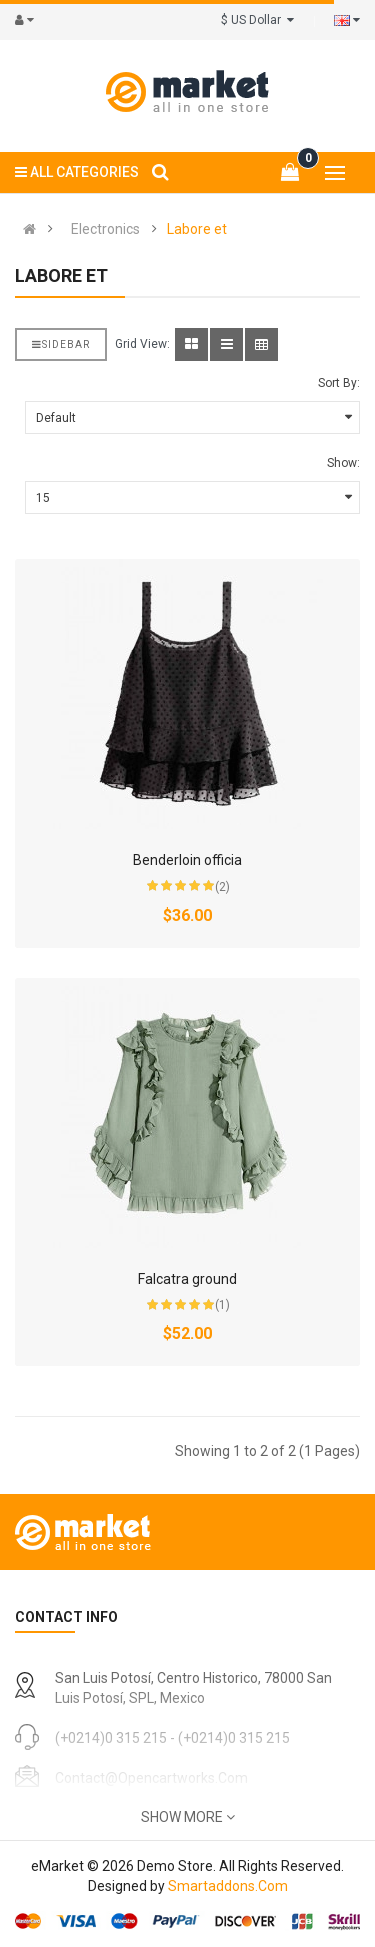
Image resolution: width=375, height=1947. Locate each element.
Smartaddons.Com (228, 1886)
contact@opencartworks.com (151, 1778)
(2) (222, 887)
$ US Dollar (257, 20)
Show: (343, 463)
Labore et (197, 229)
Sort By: (339, 383)
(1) (222, 1305)
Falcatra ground (187, 1279)
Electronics (105, 229)
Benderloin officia (187, 860)
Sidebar (61, 344)
